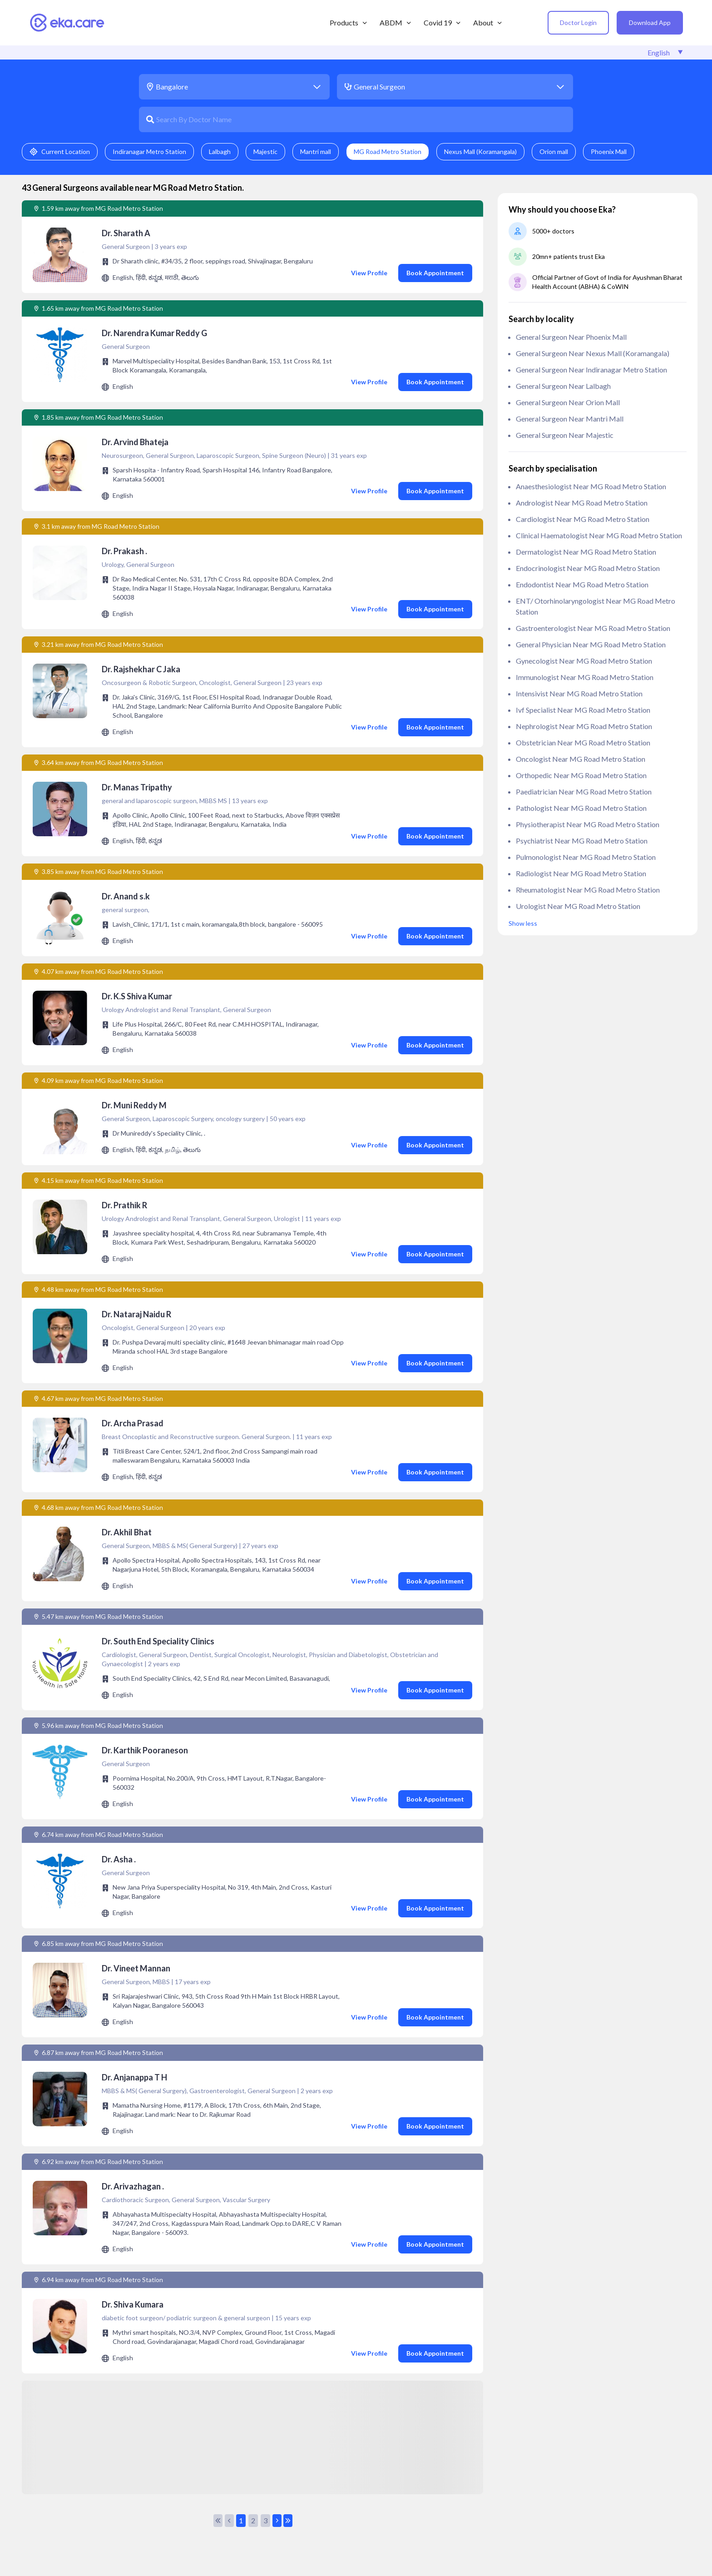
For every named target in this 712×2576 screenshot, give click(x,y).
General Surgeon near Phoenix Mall (571, 337)
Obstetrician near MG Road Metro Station (583, 742)
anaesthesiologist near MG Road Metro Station (591, 486)
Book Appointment (435, 273)
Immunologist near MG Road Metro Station (584, 677)
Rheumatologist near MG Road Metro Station (588, 889)
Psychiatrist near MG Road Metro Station (582, 840)
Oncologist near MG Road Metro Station (580, 758)
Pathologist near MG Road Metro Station (581, 808)
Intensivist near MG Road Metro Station (579, 693)
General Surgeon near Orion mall (568, 402)
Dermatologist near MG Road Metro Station (586, 551)
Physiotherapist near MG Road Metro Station (587, 824)
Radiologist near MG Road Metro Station (581, 873)
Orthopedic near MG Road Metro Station (581, 775)
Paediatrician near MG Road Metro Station (584, 791)
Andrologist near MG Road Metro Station (582, 502)
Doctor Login (578, 22)
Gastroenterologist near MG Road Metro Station (593, 628)
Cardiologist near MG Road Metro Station (582, 519)
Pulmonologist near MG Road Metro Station (586, 857)
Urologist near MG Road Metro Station (578, 906)
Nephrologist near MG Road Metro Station (584, 726)
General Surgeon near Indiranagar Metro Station (591, 369)
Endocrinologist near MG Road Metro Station (588, 568)
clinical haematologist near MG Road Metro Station (599, 535)
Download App (650, 22)
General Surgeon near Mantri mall (569, 418)
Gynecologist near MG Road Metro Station (584, 660)
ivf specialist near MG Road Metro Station (583, 709)
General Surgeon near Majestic (564, 435)
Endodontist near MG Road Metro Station (582, 584)
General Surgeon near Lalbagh (563, 386)
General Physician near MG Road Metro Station (591, 644)
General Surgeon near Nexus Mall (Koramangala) (592, 353)
